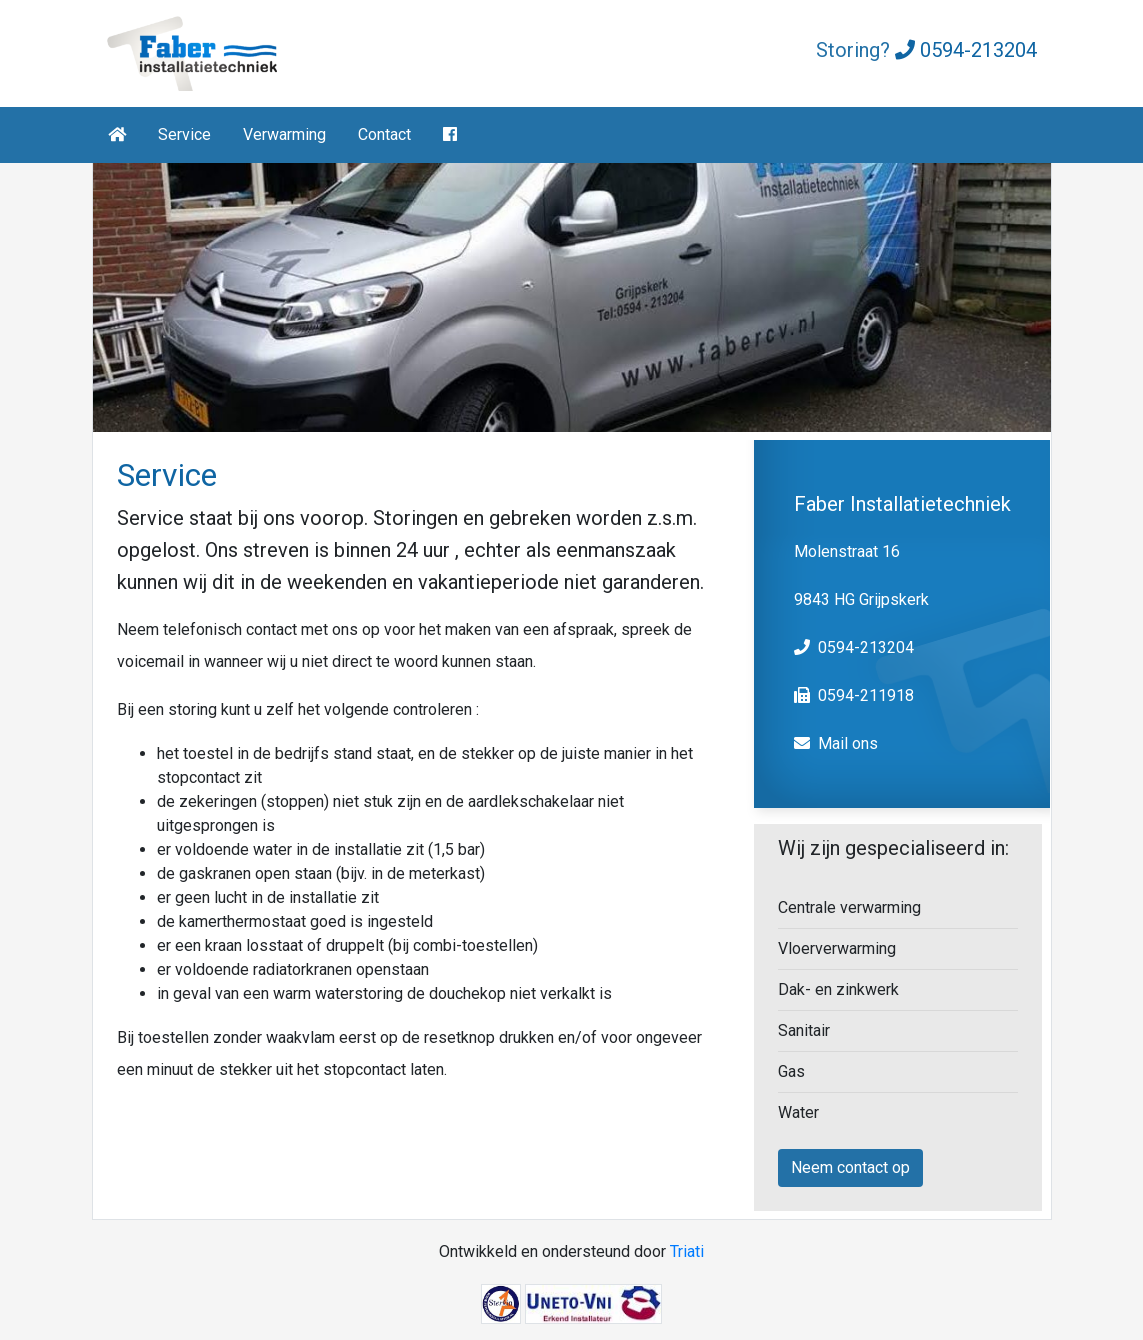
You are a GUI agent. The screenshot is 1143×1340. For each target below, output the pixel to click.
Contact (384, 134)
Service (184, 134)
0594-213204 (966, 50)
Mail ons (848, 743)
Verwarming (284, 134)
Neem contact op (850, 1167)
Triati (687, 1251)
